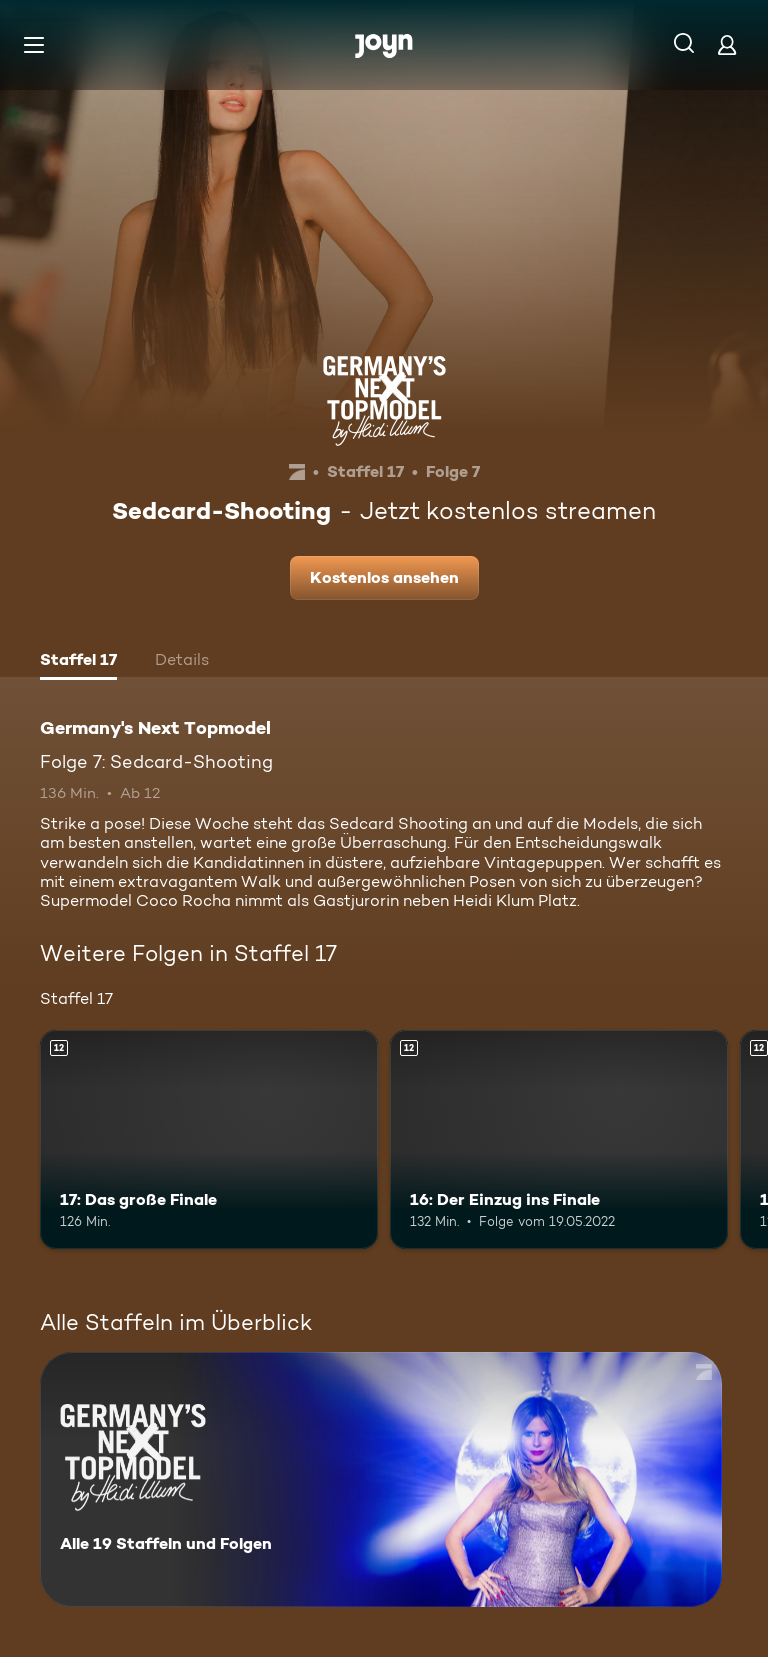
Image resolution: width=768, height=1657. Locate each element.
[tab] (78, 662)
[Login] (727, 44)
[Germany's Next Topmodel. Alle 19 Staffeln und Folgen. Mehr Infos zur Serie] (381, 1479)
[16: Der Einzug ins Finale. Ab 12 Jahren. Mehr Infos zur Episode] (559, 1140)
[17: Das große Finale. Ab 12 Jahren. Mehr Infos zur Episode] (209, 1140)
